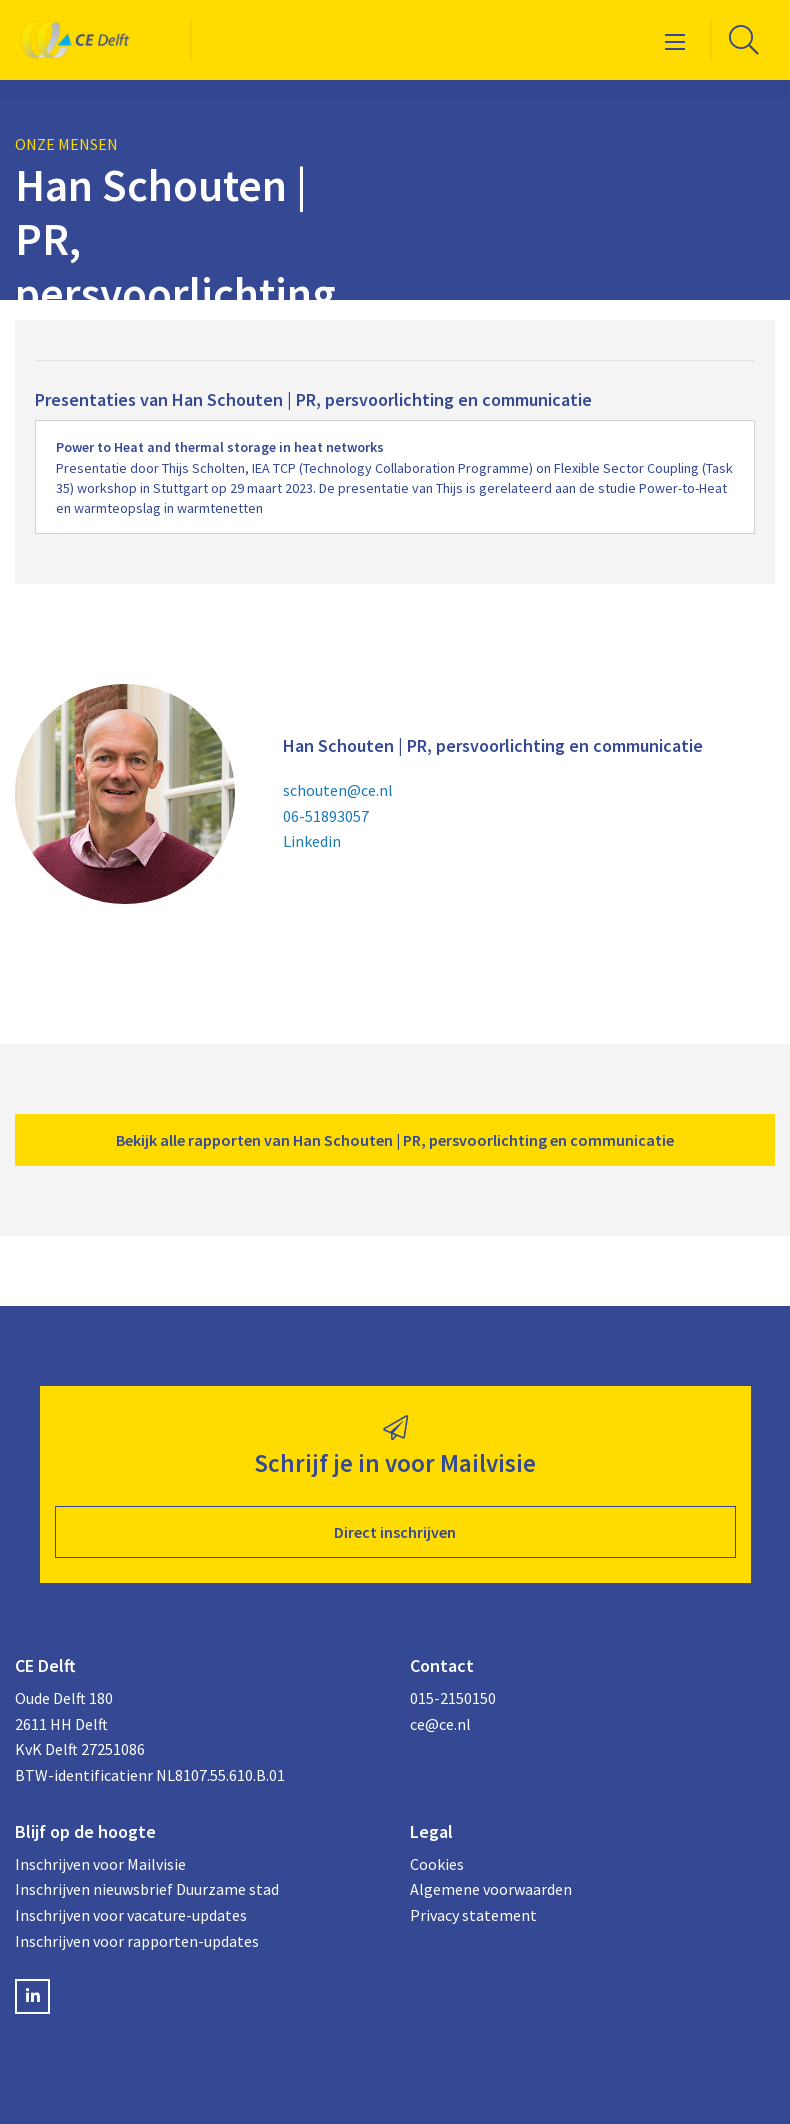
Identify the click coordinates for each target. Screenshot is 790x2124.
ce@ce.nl (440, 1724)
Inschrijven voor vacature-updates (131, 1915)
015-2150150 (453, 1698)
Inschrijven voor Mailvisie (100, 1864)
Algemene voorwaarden (491, 1889)
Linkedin (312, 841)
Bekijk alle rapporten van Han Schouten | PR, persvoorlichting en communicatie (395, 1140)
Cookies (437, 1864)
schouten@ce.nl (338, 790)
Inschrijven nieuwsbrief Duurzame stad (147, 1889)
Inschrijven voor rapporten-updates (137, 1941)
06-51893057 (326, 816)
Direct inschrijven (395, 1532)
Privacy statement (473, 1915)
